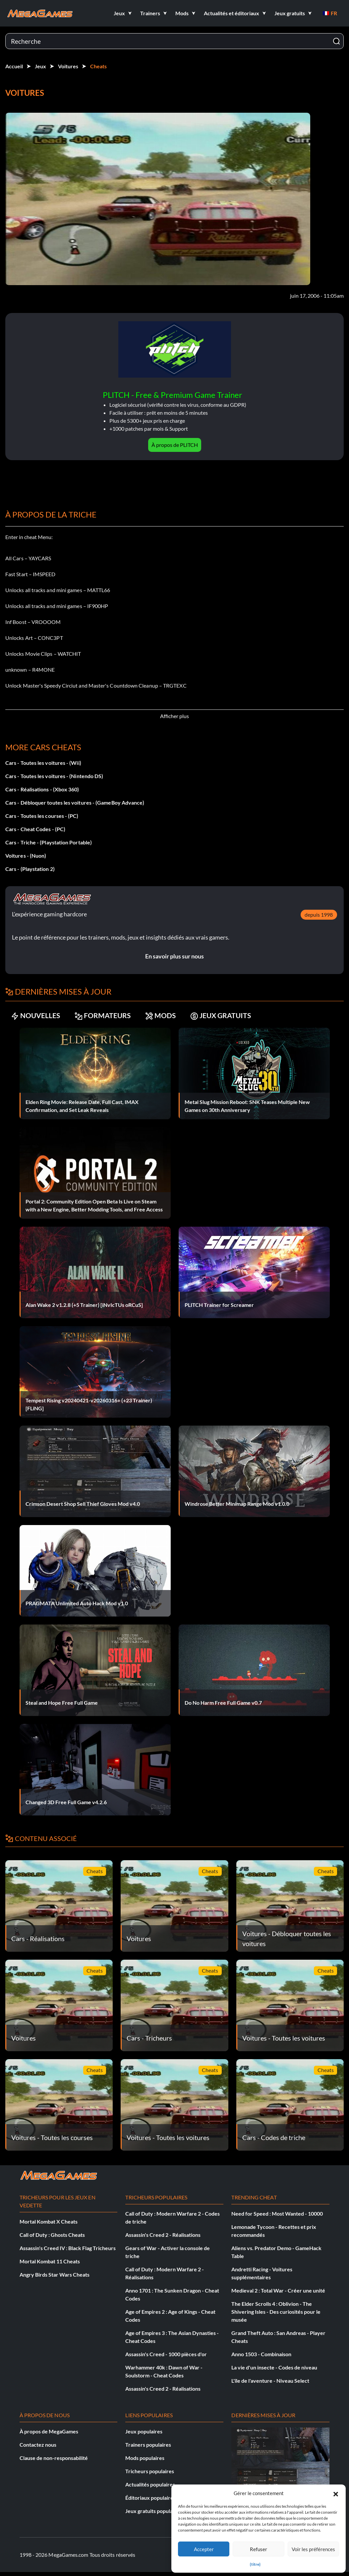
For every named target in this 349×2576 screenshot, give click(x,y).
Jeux (40, 66)
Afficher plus (174, 716)
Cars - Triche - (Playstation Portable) (48, 842)
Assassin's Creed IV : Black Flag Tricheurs (68, 2248)
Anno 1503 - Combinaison (261, 2354)
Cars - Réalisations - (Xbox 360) (42, 789)
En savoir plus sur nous (174, 956)
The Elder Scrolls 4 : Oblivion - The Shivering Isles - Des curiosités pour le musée (275, 2311)
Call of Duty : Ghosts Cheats (52, 2235)
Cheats (98, 66)
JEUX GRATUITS (226, 1015)
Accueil (14, 66)
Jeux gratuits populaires (153, 2511)
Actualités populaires (150, 2484)
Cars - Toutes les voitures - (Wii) (43, 763)
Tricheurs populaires (149, 2471)
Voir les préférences (313, 2549)
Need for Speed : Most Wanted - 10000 (277, 2213)
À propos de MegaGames (49, 2431)
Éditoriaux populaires (150, 2497)
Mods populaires (144, 2458)
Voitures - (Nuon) (25, 855)
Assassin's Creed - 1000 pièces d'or (166, 2354)
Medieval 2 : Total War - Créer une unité (278, 2290)
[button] (335, 2493)
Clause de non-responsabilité (54, 2458)
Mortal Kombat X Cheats (49, 2221)
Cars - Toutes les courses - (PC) (42, 816)
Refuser (258, 2549)
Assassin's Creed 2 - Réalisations (163, 2235)
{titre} (255, 2564)
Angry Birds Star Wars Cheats (54, 2274)
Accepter (204, 2549)
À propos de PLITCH (174, 445)
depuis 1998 (319, 914)
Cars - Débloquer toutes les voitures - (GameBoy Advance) (74, 802)
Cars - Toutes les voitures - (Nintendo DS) (54, 776)
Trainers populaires (148, 2444)
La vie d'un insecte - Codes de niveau (274, 2367)
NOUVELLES (36, 1015)
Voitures (68, 66)
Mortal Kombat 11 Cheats (50, 2261)
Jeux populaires (143, 2431)
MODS (164, 1015)
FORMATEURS (106, 1015)
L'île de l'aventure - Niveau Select (270, 2380)
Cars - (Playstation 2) (30, 869)
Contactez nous (38, 2444)
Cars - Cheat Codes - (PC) (35, 829)
